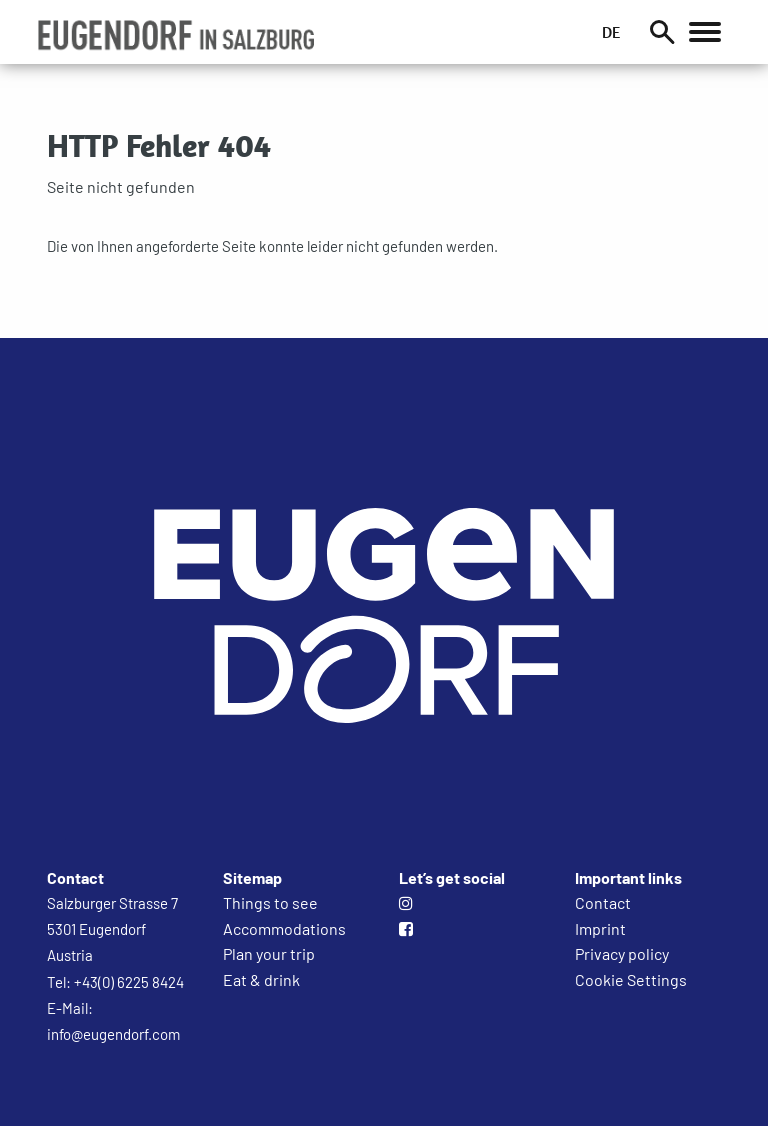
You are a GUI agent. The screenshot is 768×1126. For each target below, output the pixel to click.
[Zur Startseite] (384, 823)
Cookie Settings (631, 979)
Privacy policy (622, 953)
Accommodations (284, 928)
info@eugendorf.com (113, 1034)
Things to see (270, 902)
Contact (603, 902)
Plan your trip (269, 953)
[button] (175, 35)
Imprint (600, 928)
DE (611, 32)
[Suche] (662, 32)
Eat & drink (261, 979)
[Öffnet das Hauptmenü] (705, 32)
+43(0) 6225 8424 (129, 982)
